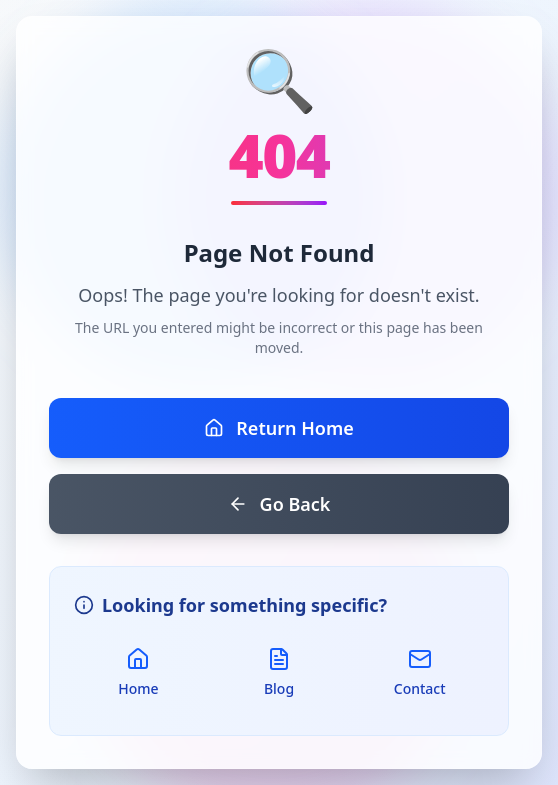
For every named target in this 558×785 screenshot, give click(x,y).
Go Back (279, 504)
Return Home (278, 428)
